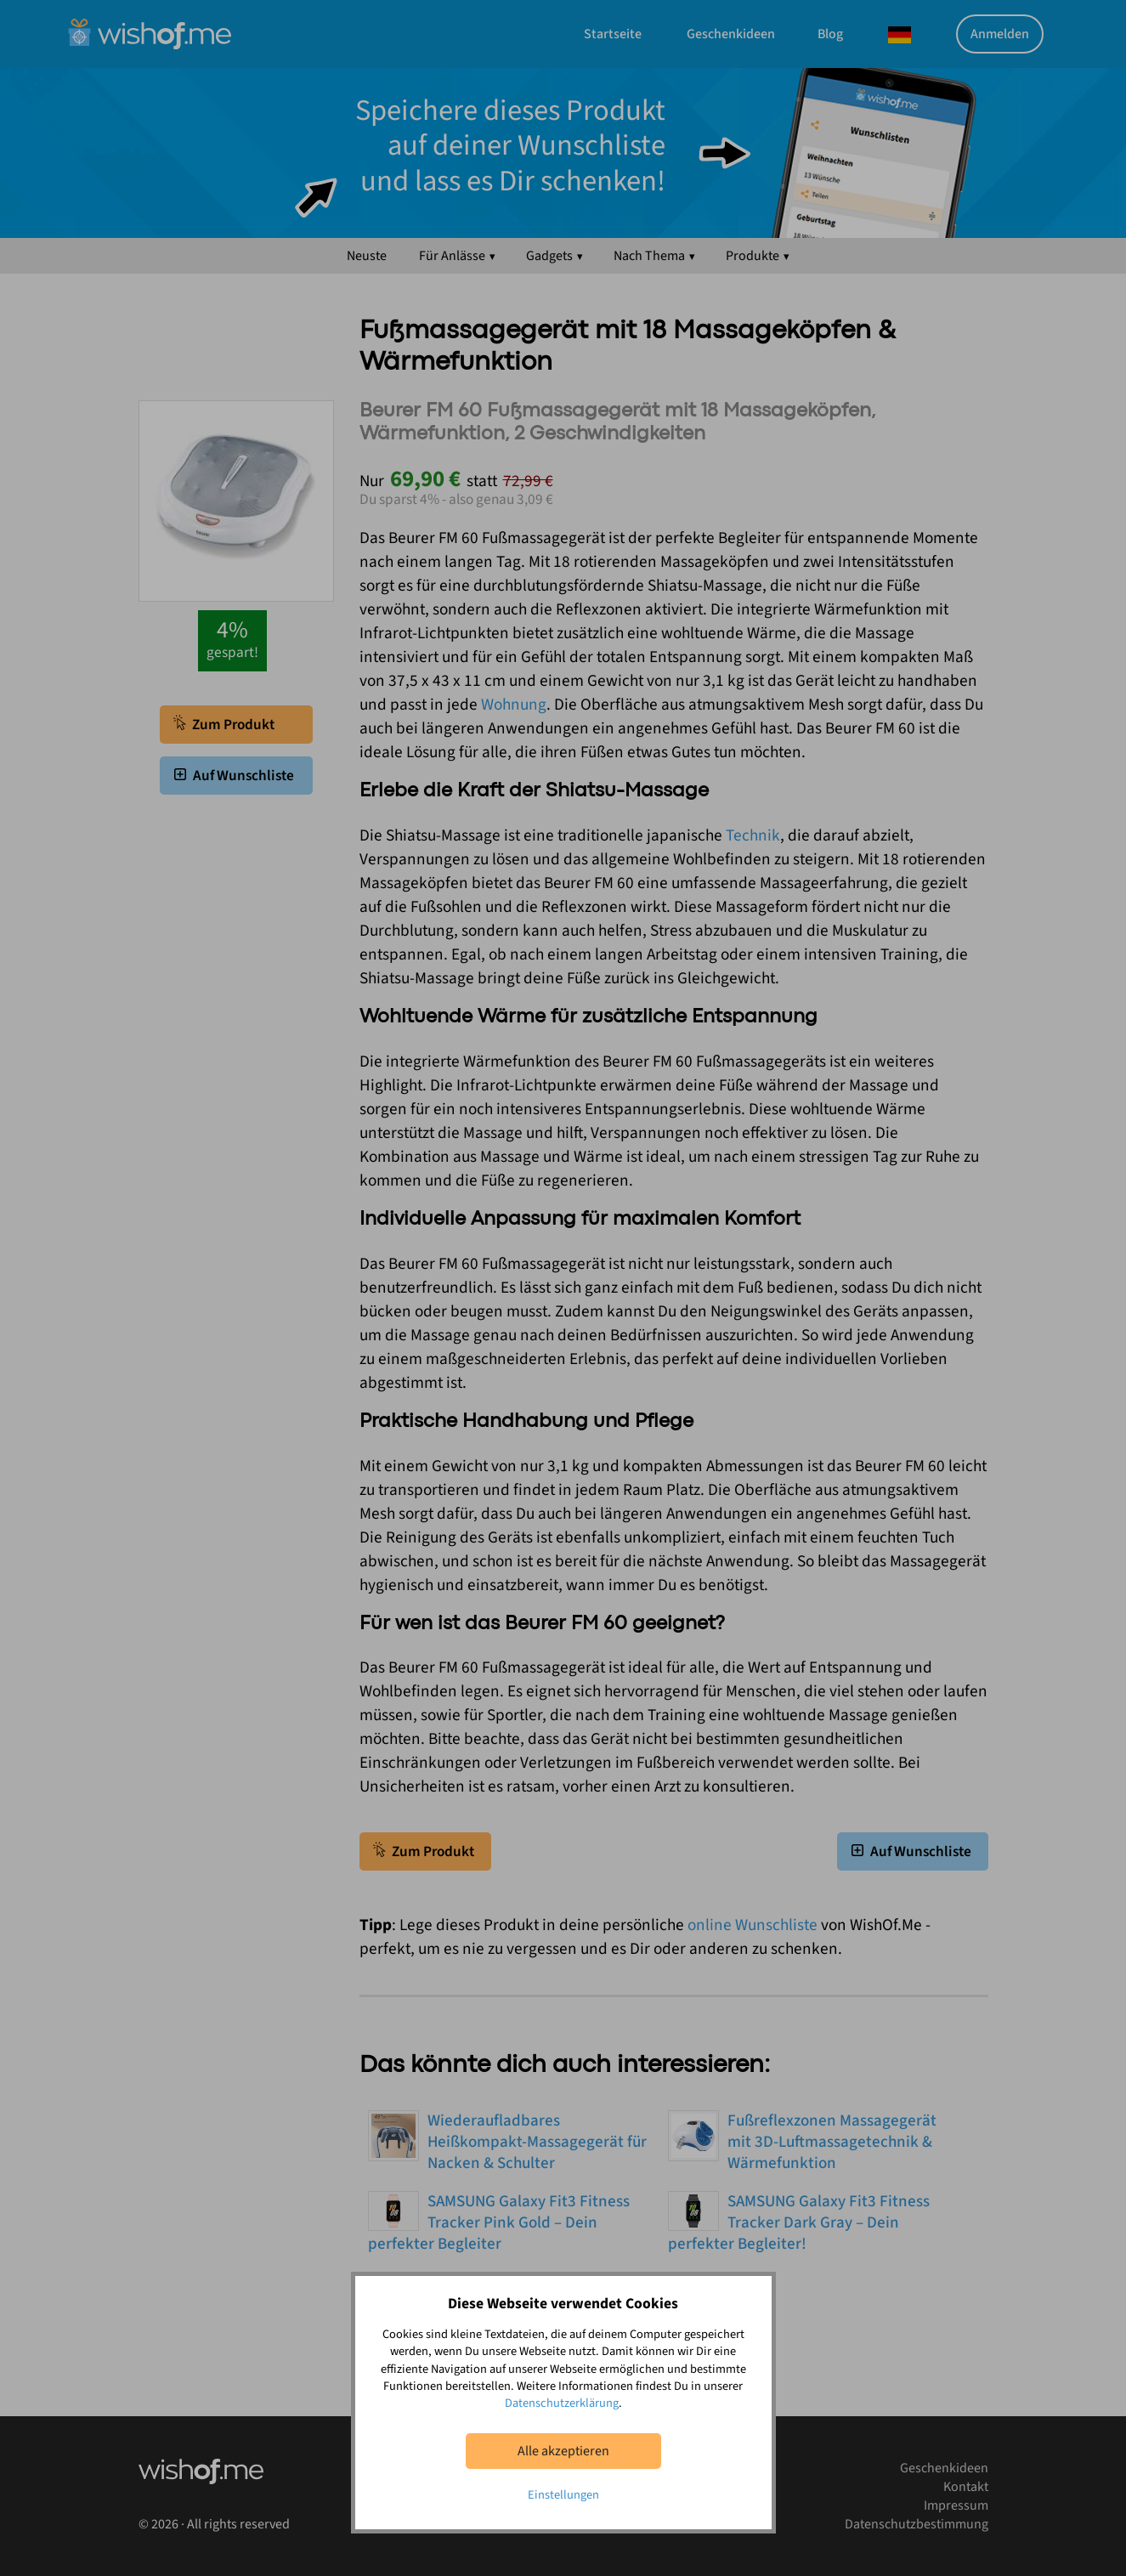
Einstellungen (563, 2495)
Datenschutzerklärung (562, 2403)
